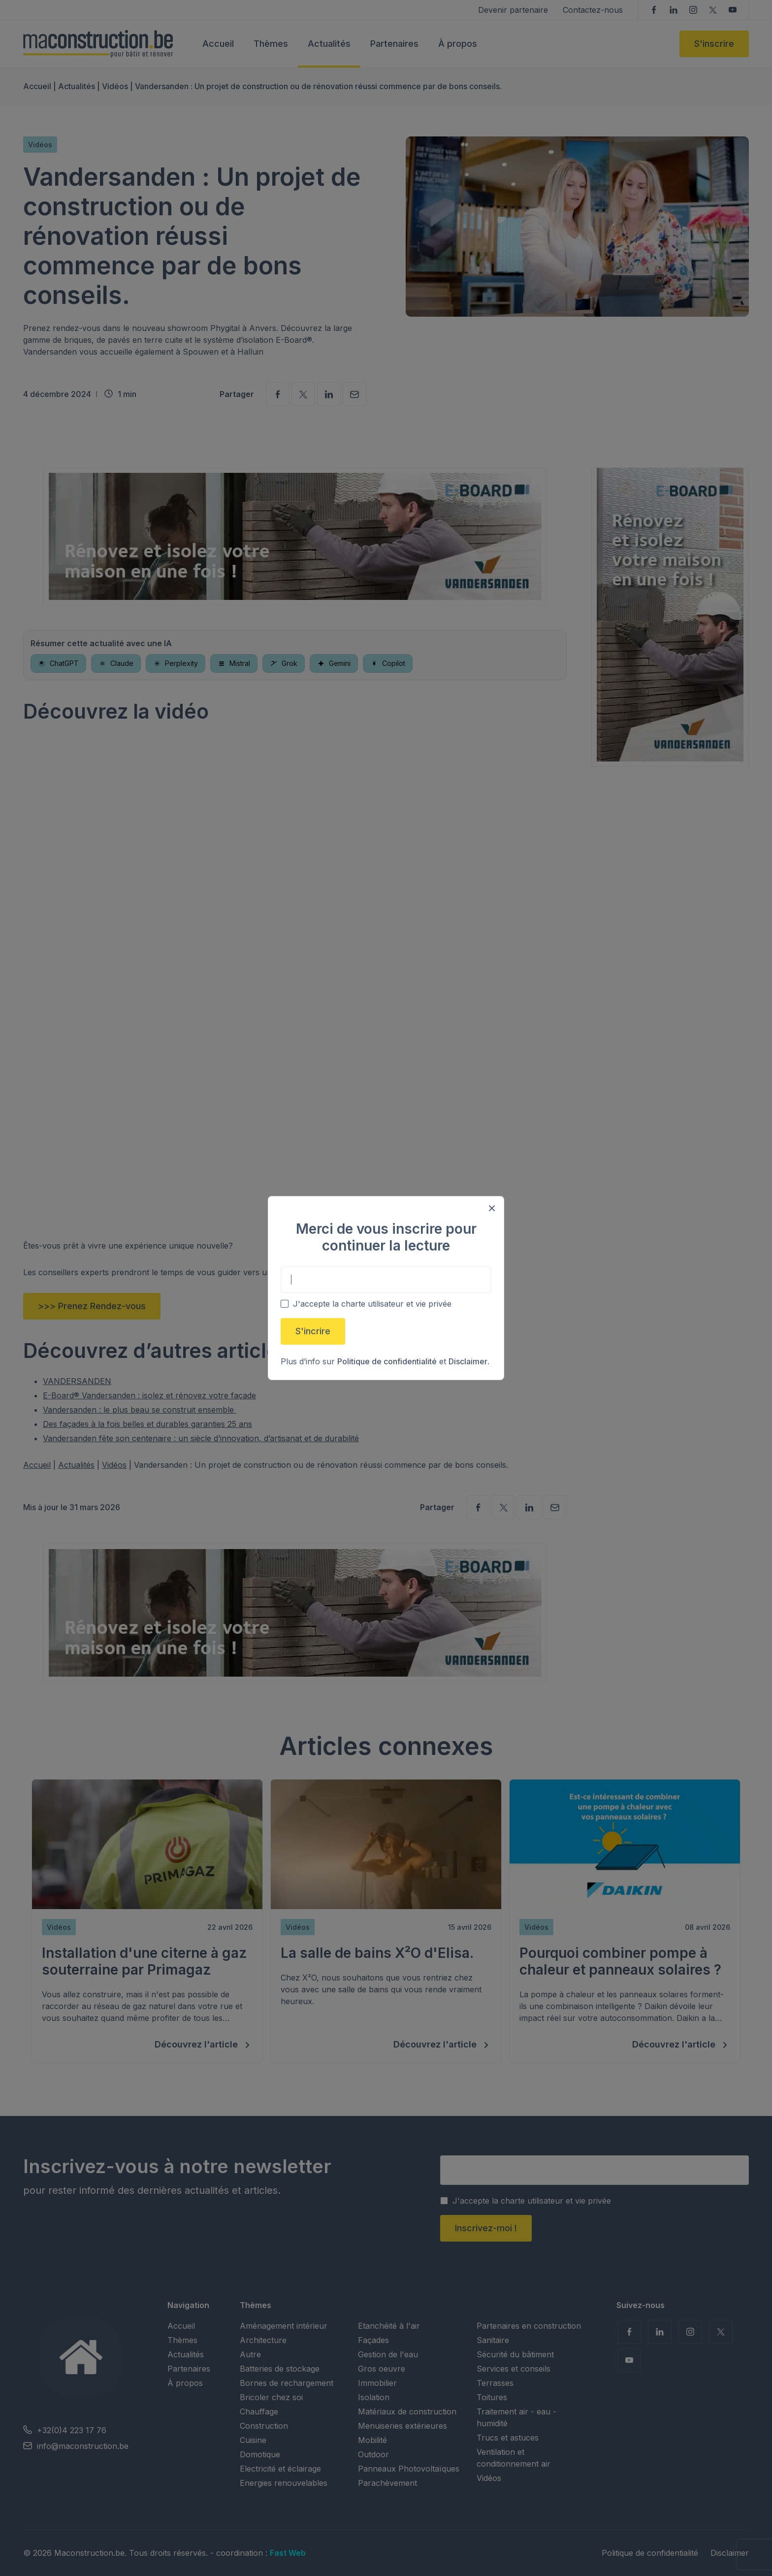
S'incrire (312, 1331)
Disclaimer (468, 1361)
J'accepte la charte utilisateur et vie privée (372, 1304)
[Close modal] (492, 1208)
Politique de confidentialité (387, 1361)
